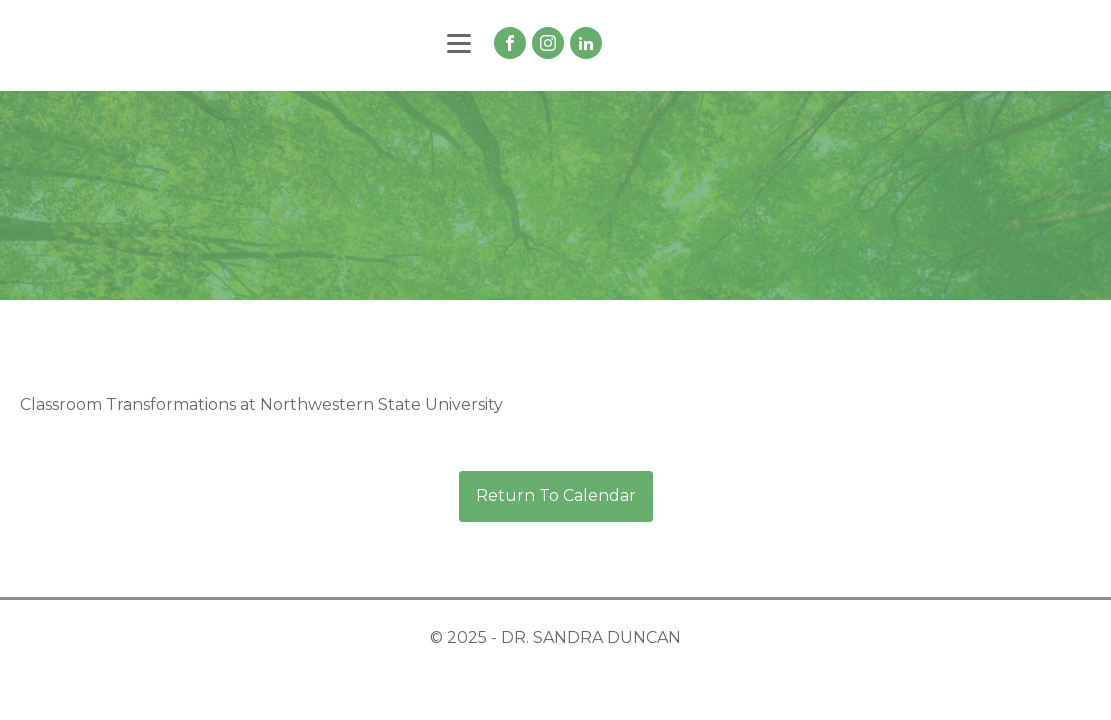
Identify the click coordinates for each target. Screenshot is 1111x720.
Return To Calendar (556, 495)
